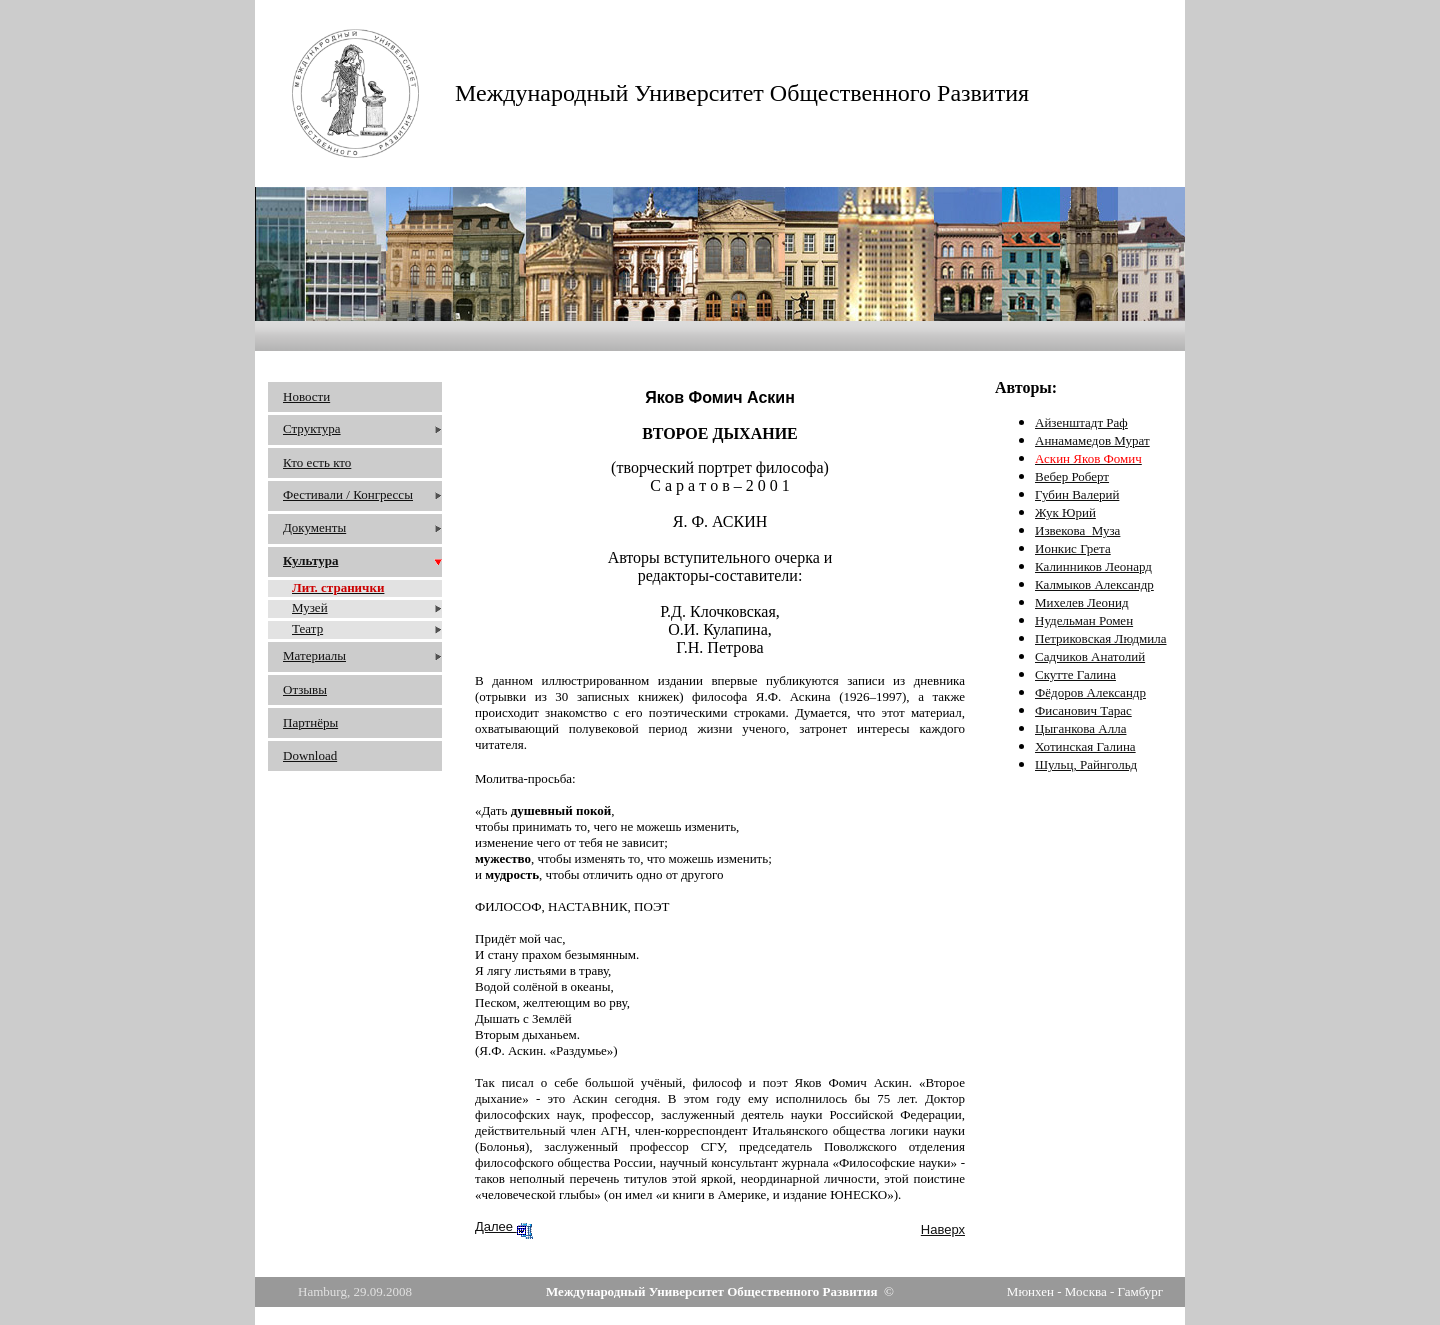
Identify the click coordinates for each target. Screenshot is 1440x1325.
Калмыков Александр (1094, 584)
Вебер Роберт (1072, 476)
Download (310, 755)
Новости (306, 396)
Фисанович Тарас (1083, 710)
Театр (307, 628)
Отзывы (305, 689)
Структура (312, 428)
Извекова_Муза (1077, 530)
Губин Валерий (1077, 494)
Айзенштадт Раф (1081, 422)
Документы (314, 527)
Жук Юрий (1065, 512)
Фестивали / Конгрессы (348, 494)
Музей (310, 607)
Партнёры (310, 722)
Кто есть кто (317, 462)
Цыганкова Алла (1080, 728)
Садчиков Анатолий (1090, 656)
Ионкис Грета (1073, 548)
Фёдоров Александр (1090, 692)
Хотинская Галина (1085, 746)
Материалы (314, 655)
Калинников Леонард (1093, 566)
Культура (310, 560)
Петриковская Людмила (1101, 638)
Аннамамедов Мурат (1092, 440)
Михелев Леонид (1082, 602)
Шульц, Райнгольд (1086, 764)
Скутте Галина (1075, 674)
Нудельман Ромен (1084, 620)
